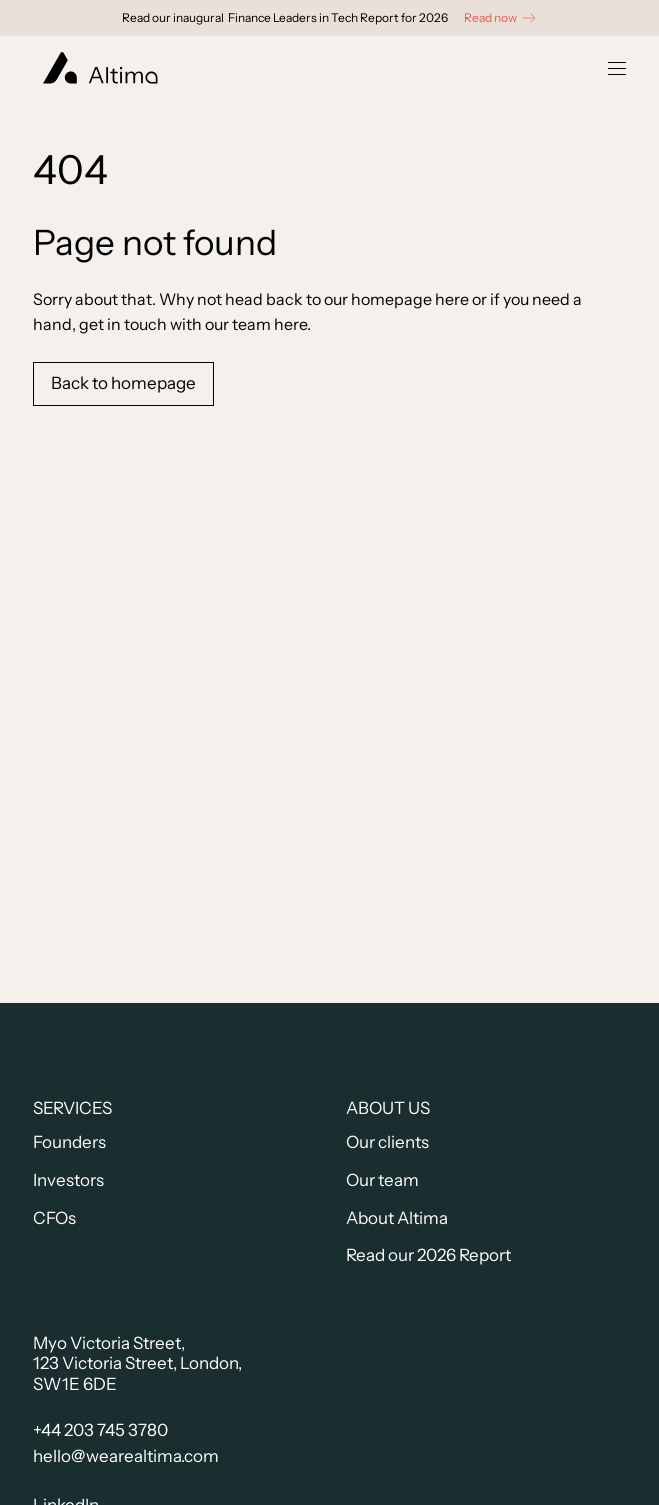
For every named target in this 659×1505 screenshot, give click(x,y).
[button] (617, 68)
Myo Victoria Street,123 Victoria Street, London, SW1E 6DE (137, 1363)
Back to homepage (123, 383)
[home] (95, 68)
